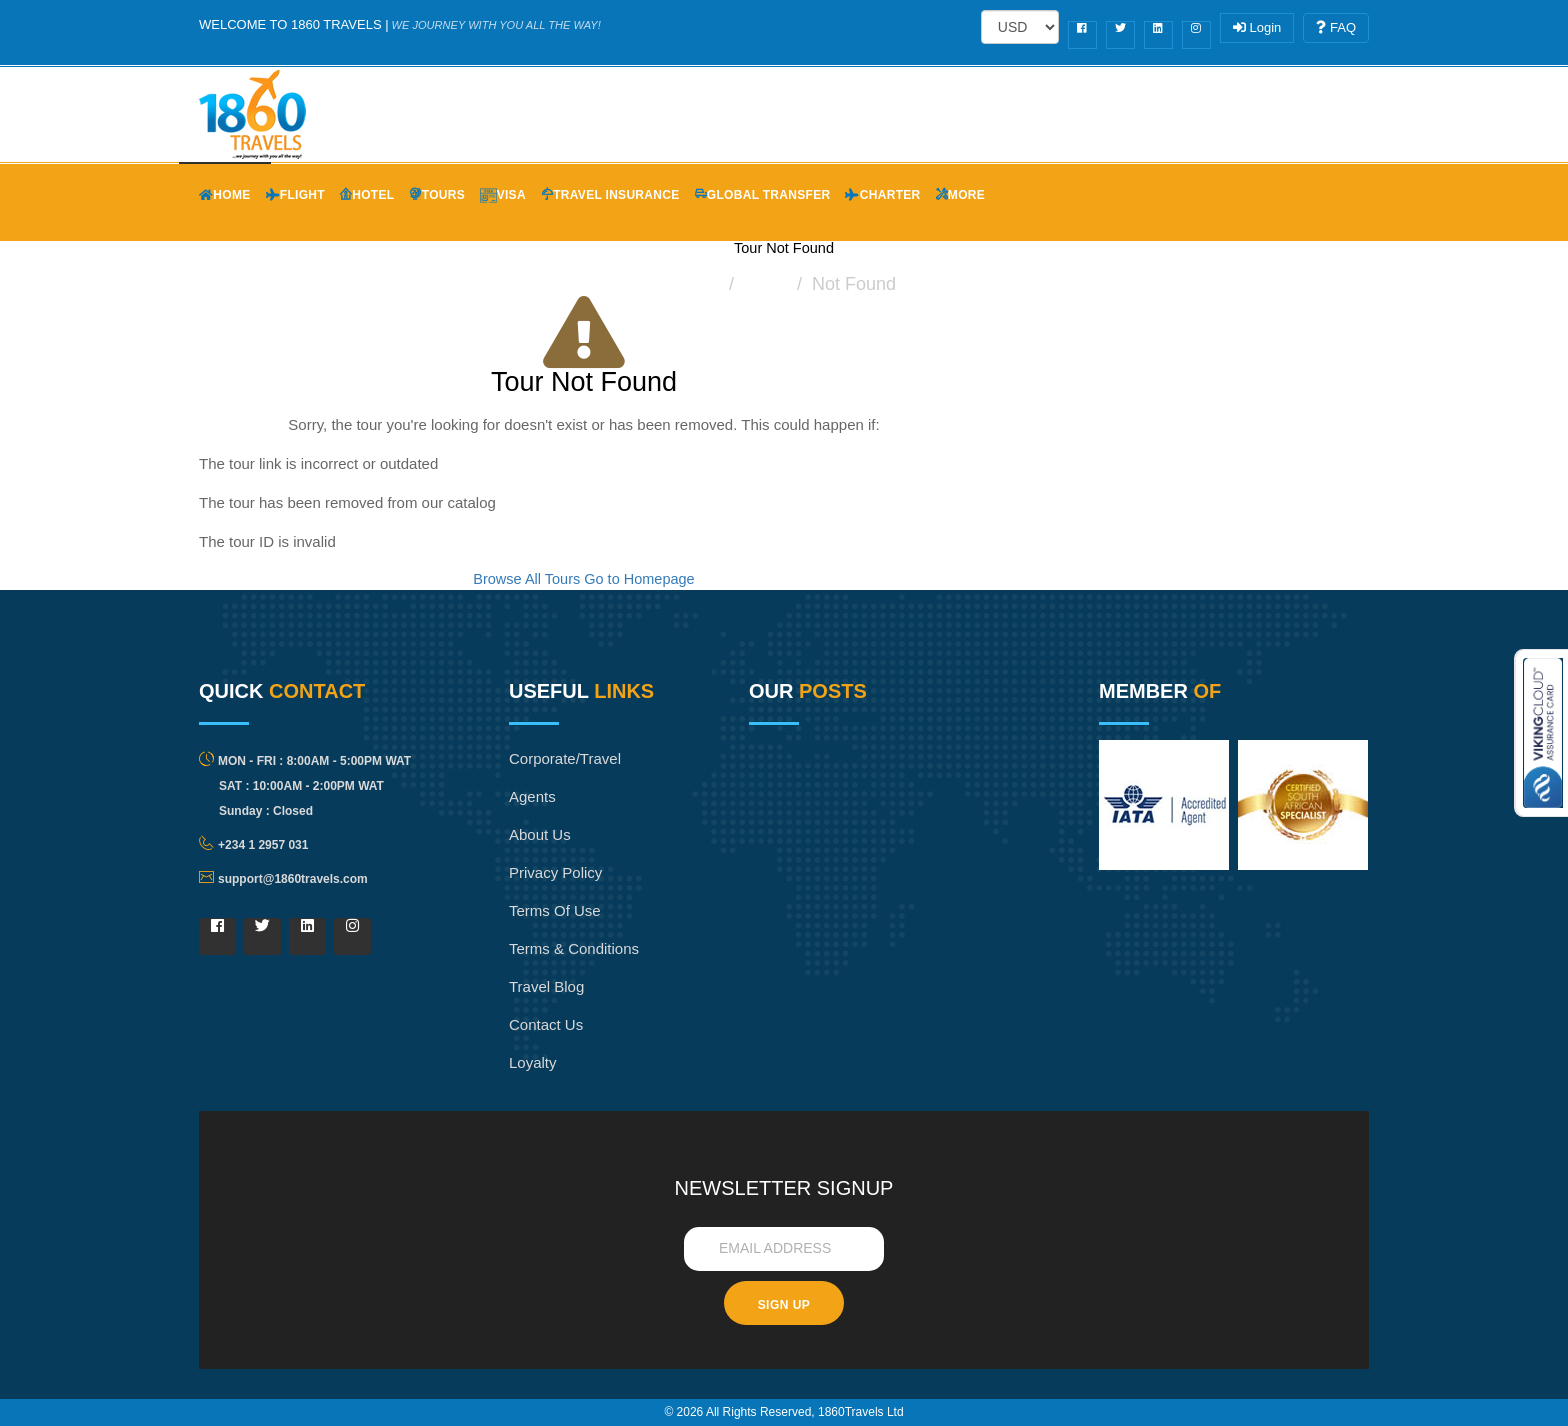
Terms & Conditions (574, 948)
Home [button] (225, 195)
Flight (295, 195)
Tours (437, 195)
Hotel (367, 195)
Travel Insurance (610, 195)
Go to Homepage (639, 579)
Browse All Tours (526, 579)
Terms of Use (555, 910)
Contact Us (546, 1024)
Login (1257, 27)
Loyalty (533, 1062)
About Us (540, 834)
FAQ (1336, 27)
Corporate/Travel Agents (565, 777)
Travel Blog (546, 986)
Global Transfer (763, 195)
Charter (882, 195)
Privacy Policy (555, 872)
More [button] (961, 195)
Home (696, 284)
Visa (503, 195)
